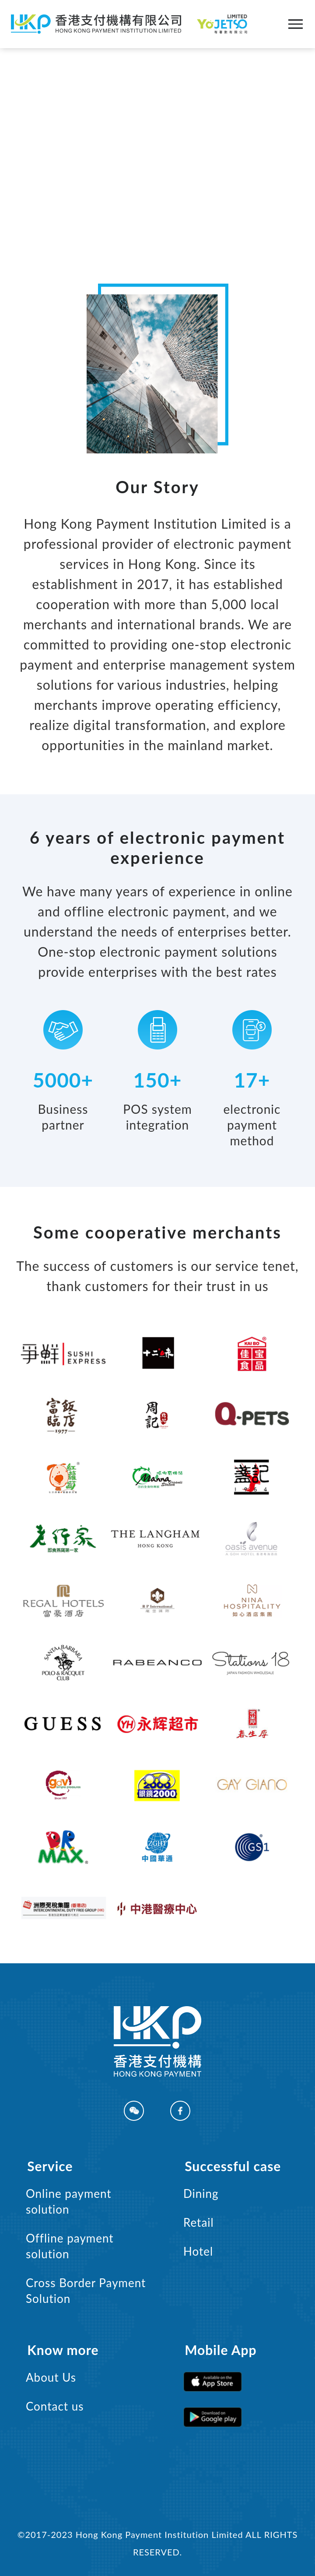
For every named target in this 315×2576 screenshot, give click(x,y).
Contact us (55, 2406)
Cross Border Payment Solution (86, 2291)
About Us (51, 2377)
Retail (198, 2222)
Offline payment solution (70, 2246)
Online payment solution (69, 2201)
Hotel (198, 2251)
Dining (201, 2193)
